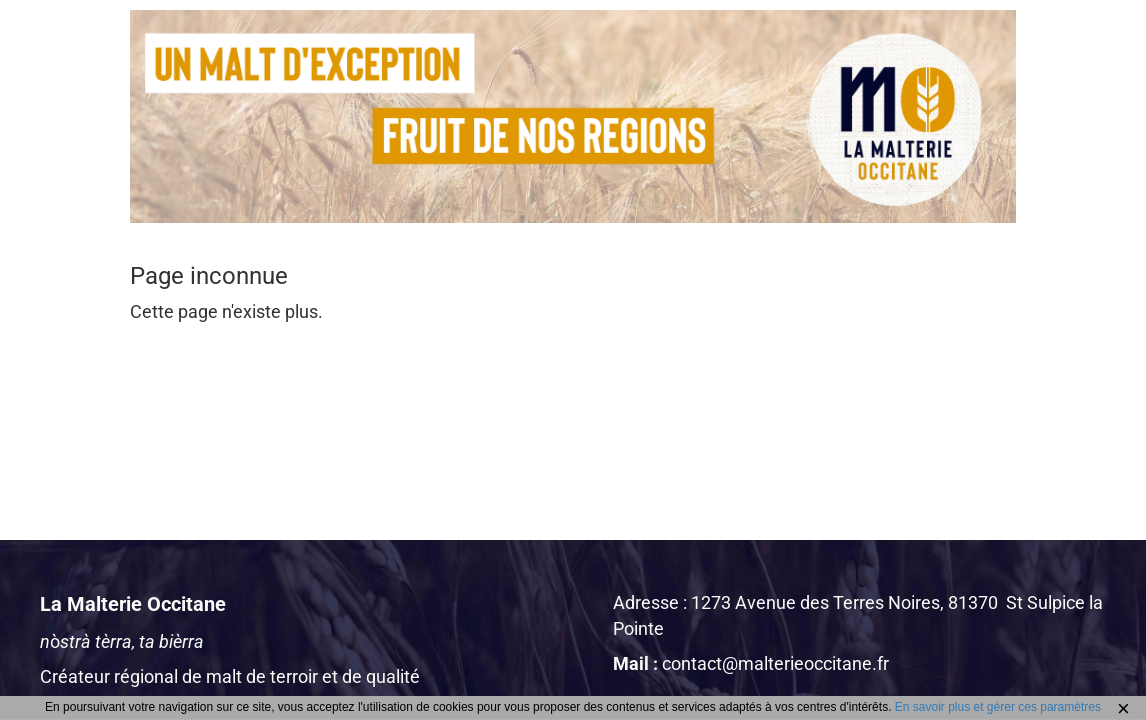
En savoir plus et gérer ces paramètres (998, 707)
